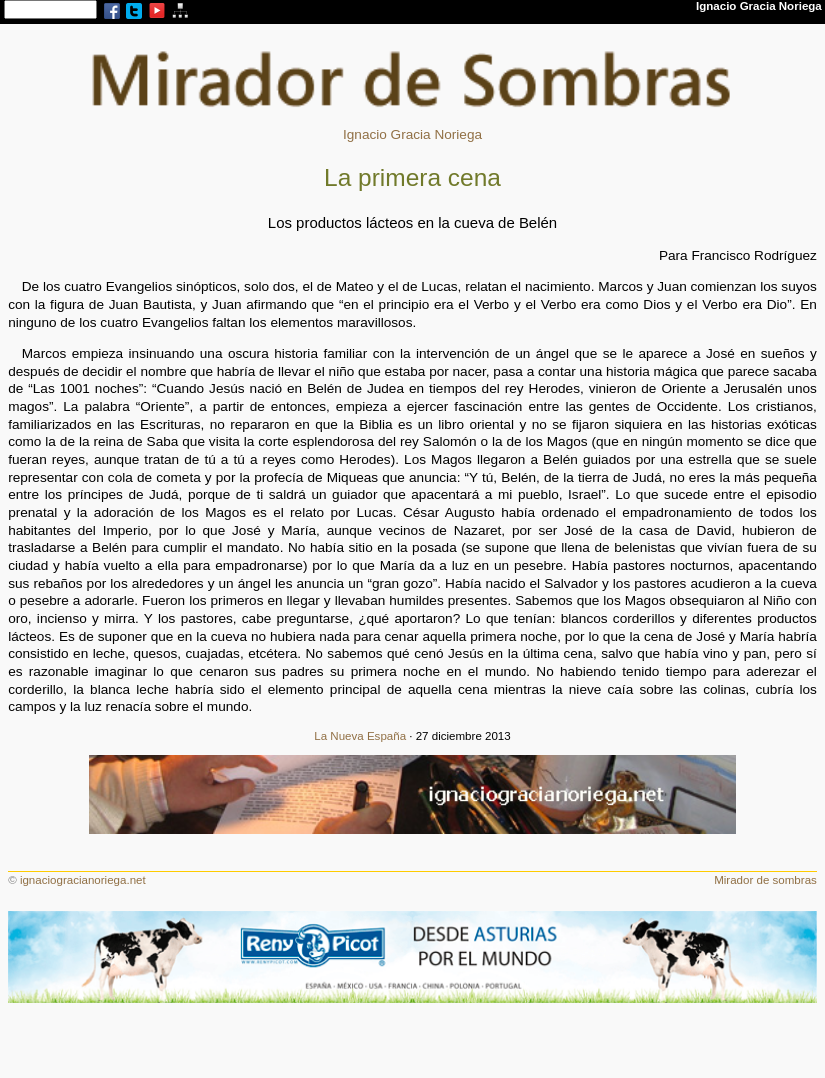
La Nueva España (360, 736)
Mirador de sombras (765, 880)
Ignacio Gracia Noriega (412, 134)
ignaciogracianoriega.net (83, 880)
